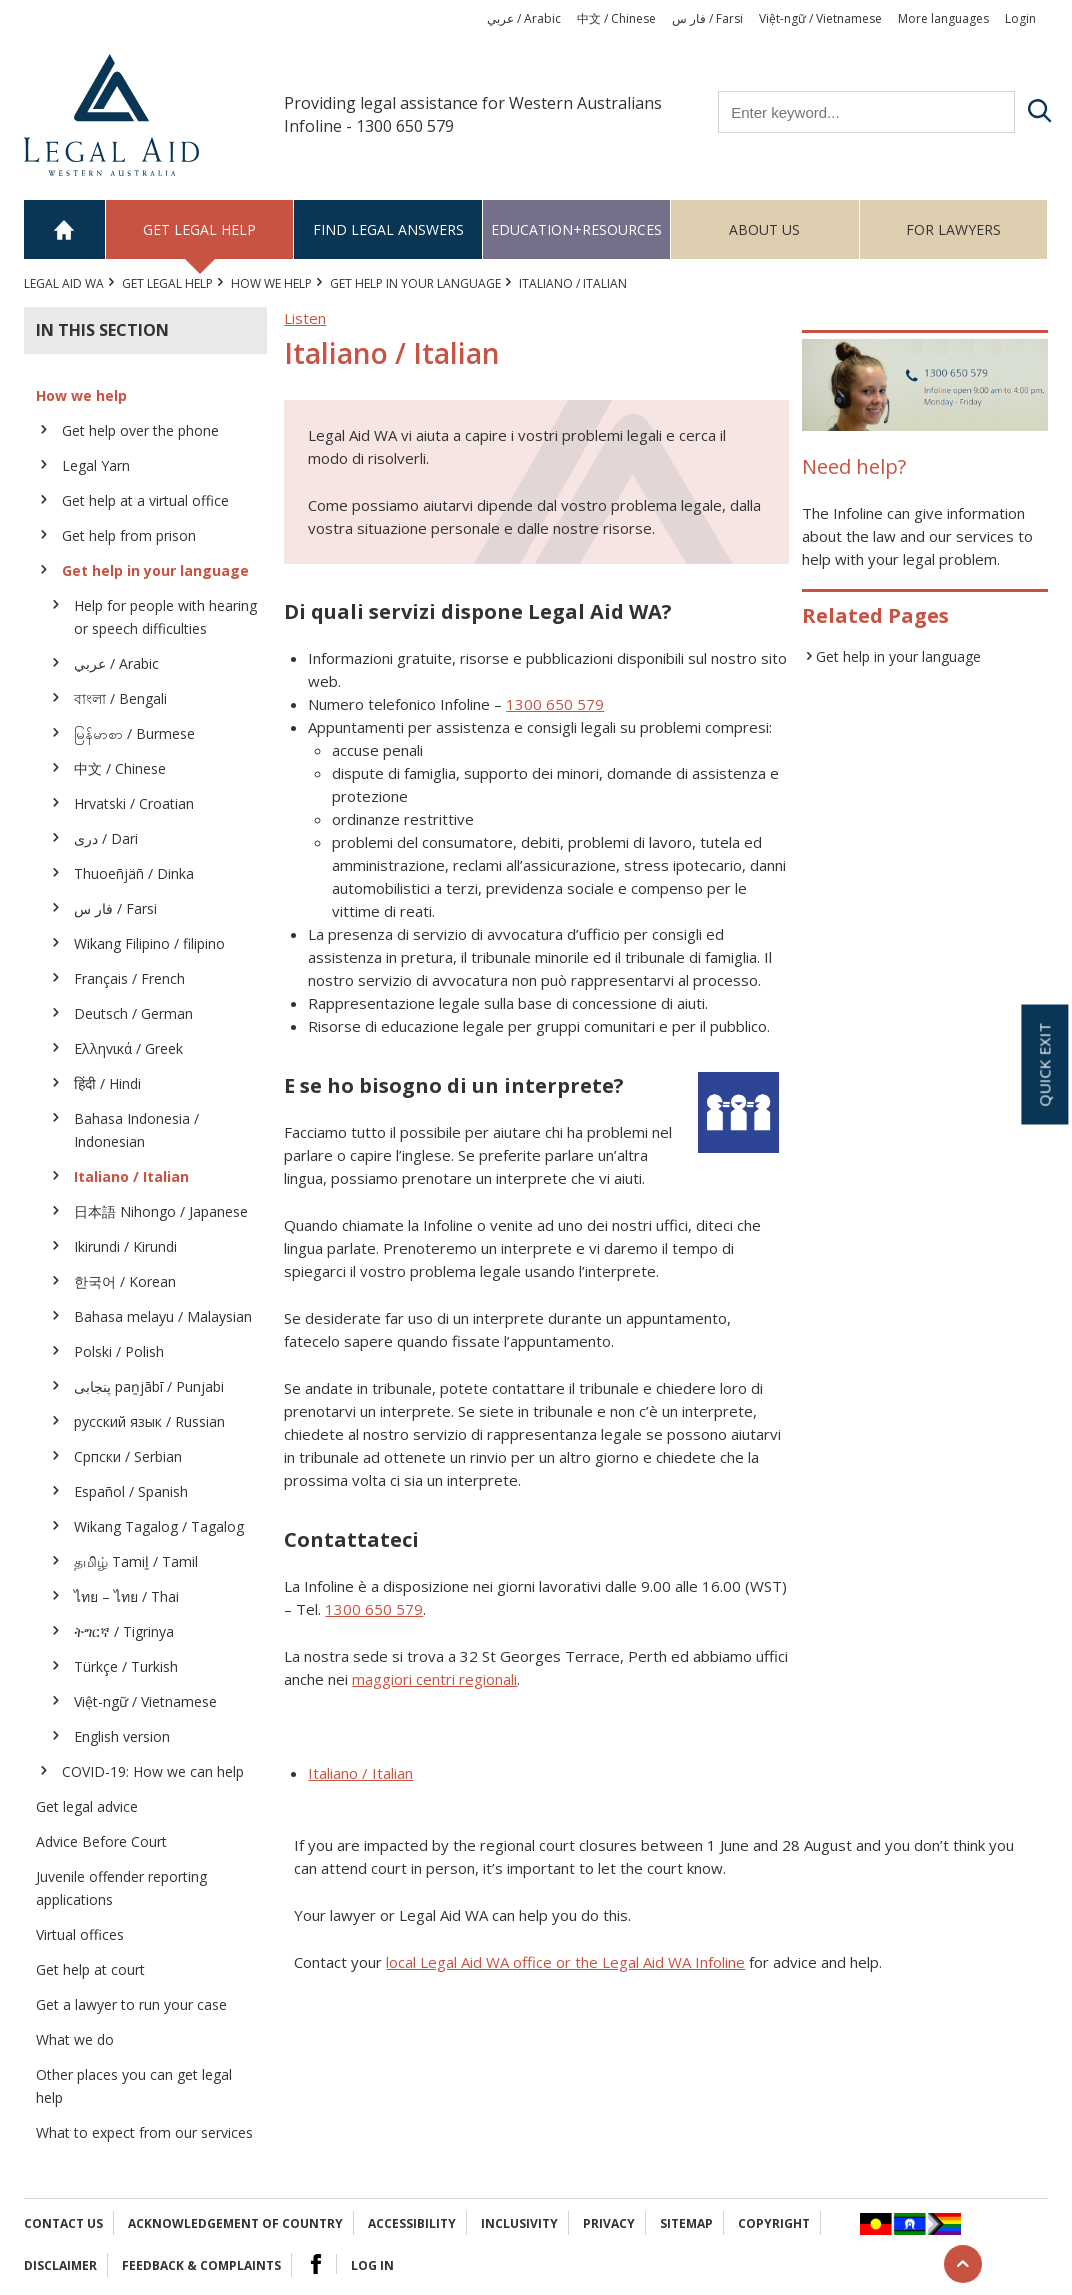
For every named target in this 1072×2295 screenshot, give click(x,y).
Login (1020, 18)
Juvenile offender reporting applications (121, 1888)
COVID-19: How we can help (153, 1771)
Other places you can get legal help (134, 2086)
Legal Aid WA (64, 283)
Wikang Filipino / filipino (149, 943)
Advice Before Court (101, 1841)
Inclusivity (519, 2223)
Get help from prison (129, 535)
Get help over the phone (140, 430)
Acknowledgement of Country (235, 2223)
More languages (943, 18)
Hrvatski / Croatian (134, 803)
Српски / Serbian (128, 1456)
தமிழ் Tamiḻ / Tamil (136, 1561)
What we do (75, 2039)
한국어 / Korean (125, 1281)
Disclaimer (60, 2265)
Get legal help (199, 229)
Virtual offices (80, 1934)
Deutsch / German (133, 1013)
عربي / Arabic (524, 18)
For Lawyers (953, 229)
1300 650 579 (555, 704)
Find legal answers (388, 229)
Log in (372, 2265)
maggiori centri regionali (434, 1679)
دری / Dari (106, 838)
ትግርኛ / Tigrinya (124, 1631)
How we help (271, 283)
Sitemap (686, 2223)
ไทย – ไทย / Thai (126, 1596)
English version (122, 1736)
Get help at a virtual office (145, 500)
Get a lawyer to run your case (131, 2004)
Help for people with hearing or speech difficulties (165, 617)
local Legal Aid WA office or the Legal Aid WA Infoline (565, 1962)
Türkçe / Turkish (126, 1666)
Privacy (609, 2223)
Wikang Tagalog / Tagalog (159, 1526)
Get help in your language (415, 283)
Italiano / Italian (131, 1176)
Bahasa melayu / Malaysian (163, 1316)
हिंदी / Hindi (107, 1083)
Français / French (129, 978)
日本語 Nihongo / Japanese (161, 1211)
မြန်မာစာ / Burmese (134, 733)
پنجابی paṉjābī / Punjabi (149, 1386)
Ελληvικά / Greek (128, 1048)
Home (65, 229)
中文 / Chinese (616, 18)
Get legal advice (87, 1806)
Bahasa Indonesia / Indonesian (136, 1130)
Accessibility (412, 2223)
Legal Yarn (96, 465)
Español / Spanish (131, 1491)
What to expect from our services (144, 2132)
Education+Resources (576, 229)
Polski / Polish (119, 1351)
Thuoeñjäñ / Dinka (134, 873)
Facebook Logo (316, 2264)
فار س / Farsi (707, 18)
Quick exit (1044, 1064)
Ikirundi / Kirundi (125, 1246)
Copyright (774, 2223)
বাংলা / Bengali (120, 698)
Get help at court (90, 1969)
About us (764, 229)
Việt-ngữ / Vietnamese (820, 18)
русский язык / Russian (149, 1421)
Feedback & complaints (201, 2265)
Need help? (854, 466)
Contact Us (63, 2223)
